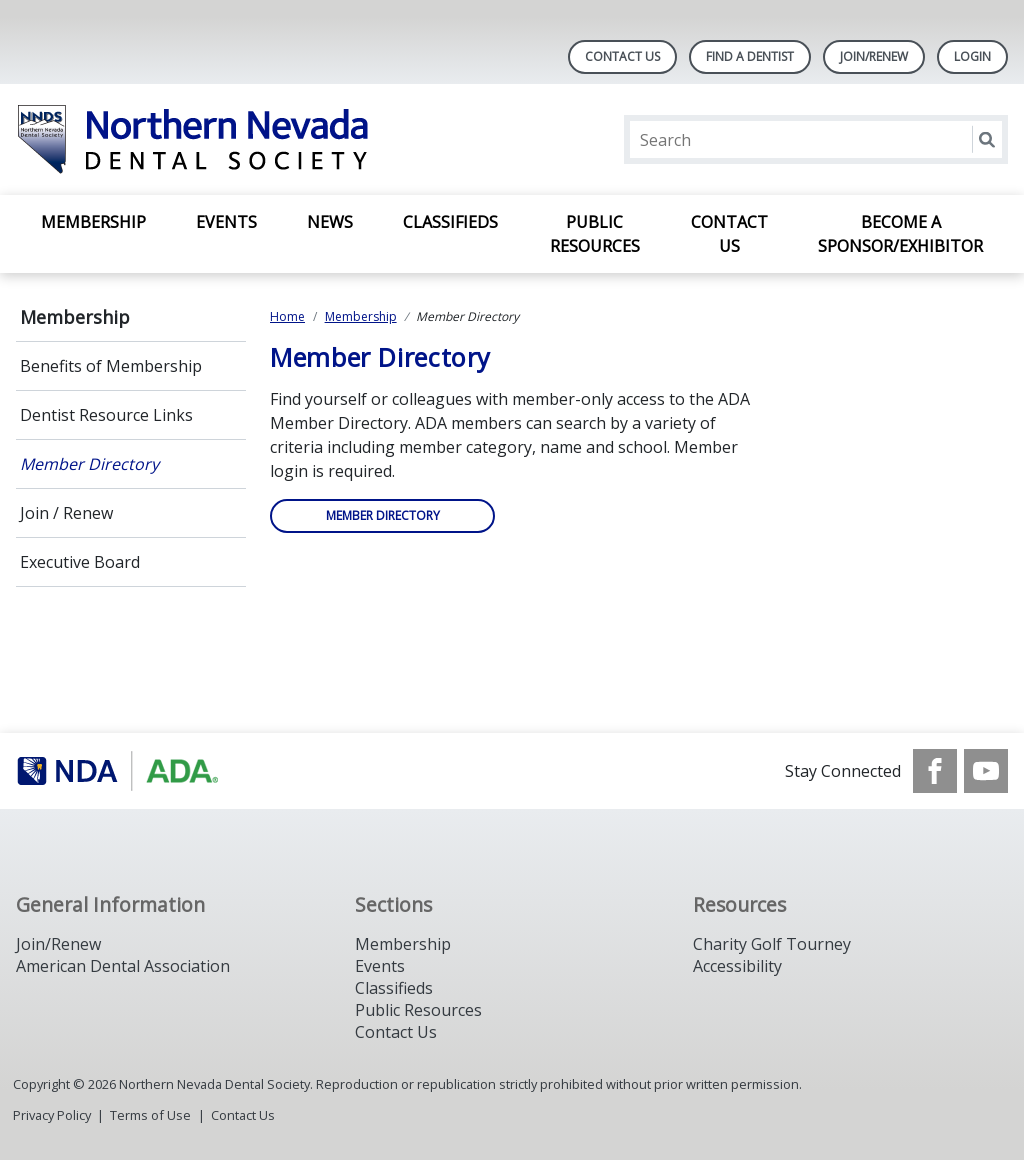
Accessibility (737, 966)
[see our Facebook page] (935, 771)
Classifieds (450, 222)
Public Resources (595, 234)
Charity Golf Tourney (772, 944)
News (330, 222)
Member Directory (89, 464)
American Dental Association (123, 966)
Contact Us (622, 56)
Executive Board (80, 562)
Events (226, 222)
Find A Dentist (750, 56)
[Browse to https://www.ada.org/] (117, 771)
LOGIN (972, 56)
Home (287, 316)
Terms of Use (150, 1115)
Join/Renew (874, 56)
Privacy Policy (52, 1115)
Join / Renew (66, 513)
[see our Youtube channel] (986, 771)
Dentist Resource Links (106, 415)
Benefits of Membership (111, 366)
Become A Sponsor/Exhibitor (900, 234)
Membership (93, 222)
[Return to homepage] (274, 139)
